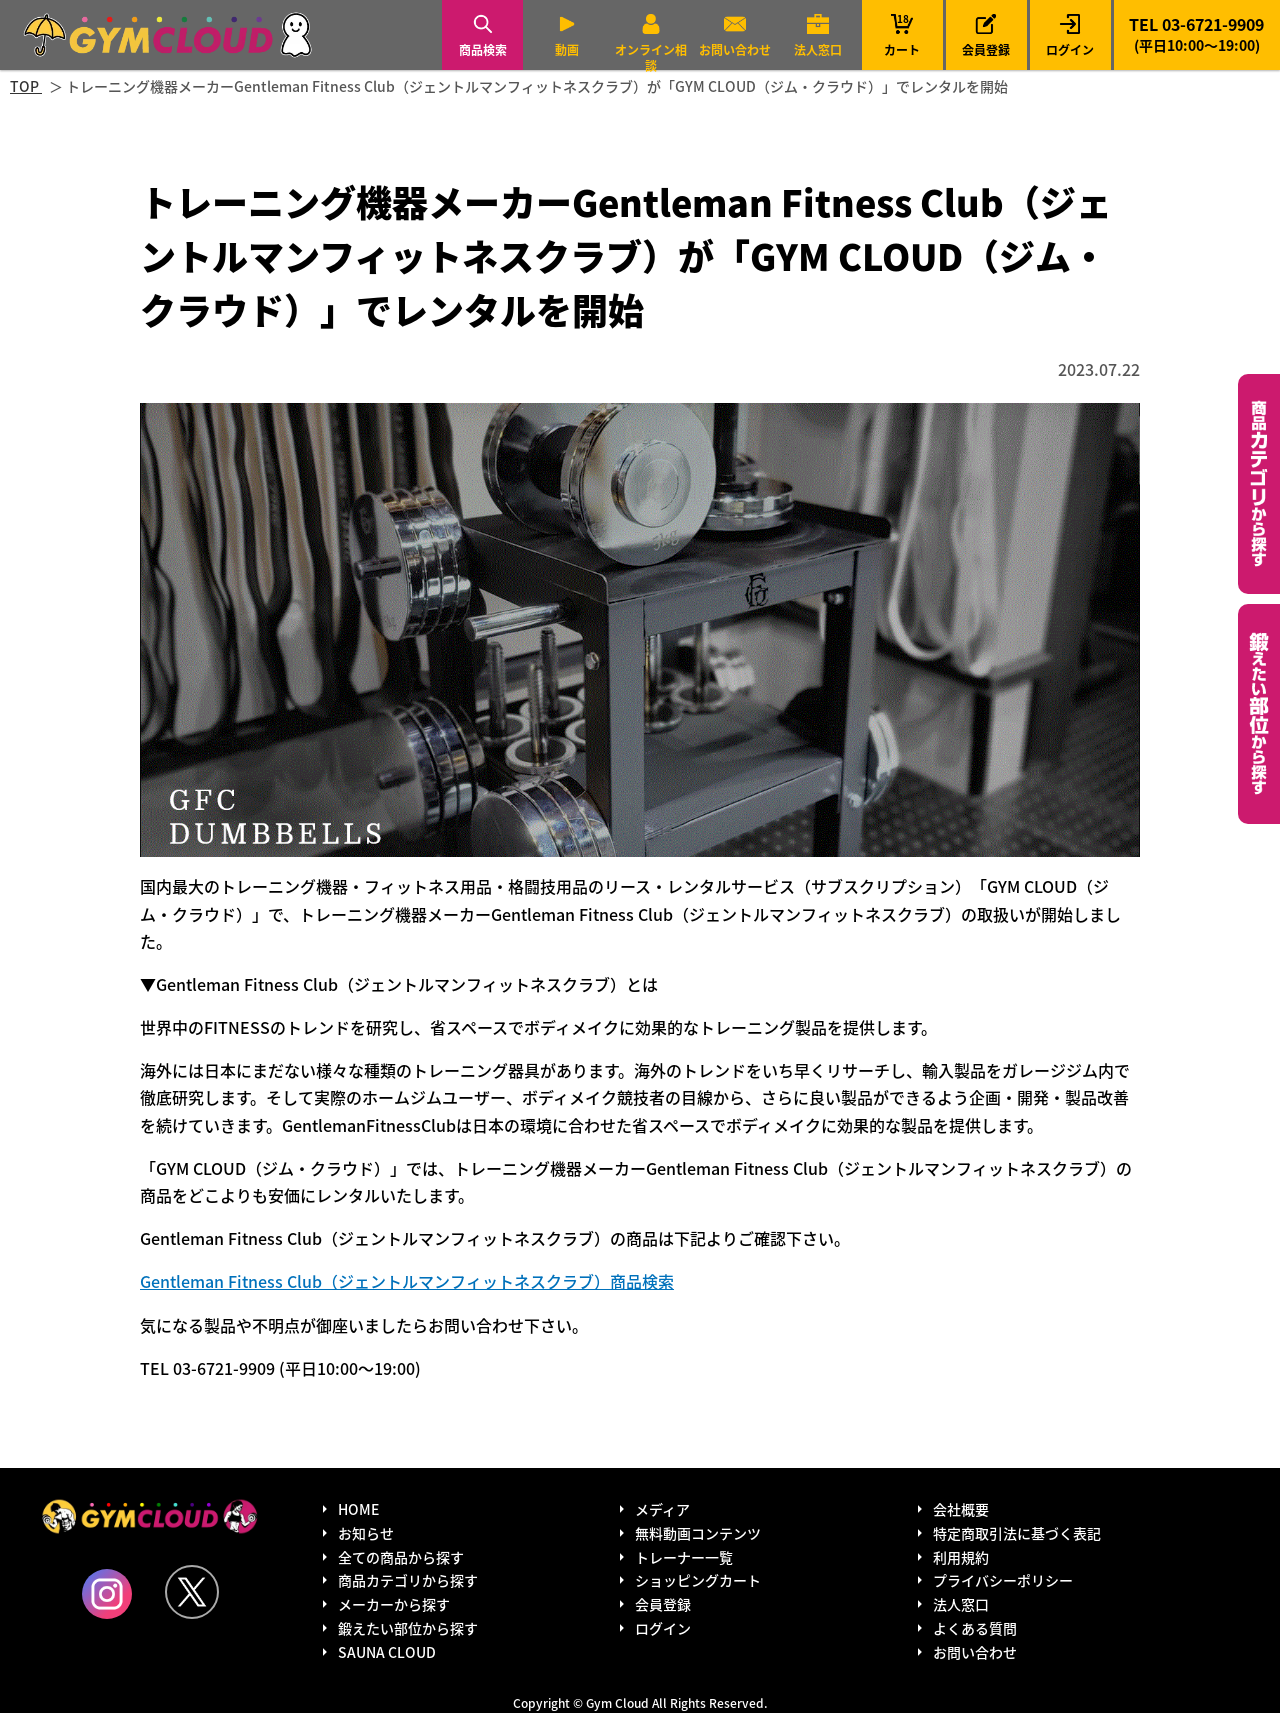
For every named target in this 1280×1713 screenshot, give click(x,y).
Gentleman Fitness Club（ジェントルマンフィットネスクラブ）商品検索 (407, 1281)
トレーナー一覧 (684, 1557)
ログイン (1070, 49)
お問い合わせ (735, 49)
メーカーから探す (394, 1604)
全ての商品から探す (401, 1557)
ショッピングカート (698, 1580)
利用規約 (961, 1557)
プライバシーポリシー (1003, 1580)
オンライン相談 (651, 57)
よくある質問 (975, 1628)
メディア (662, 1509)
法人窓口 (818, 49)
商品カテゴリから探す (408, 1580)
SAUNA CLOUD (387, 1652)
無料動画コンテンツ (698, 1533)
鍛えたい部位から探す (1259, 714)
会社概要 (961, 1509)
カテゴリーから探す (1259, 484)
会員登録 (986, 49)
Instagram (107, 1594)
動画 (567, 49)
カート (902, 34)
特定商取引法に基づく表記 (1017, 1533)
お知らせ (366, 1533)
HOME (358, 1509)
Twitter (192, 1592)
